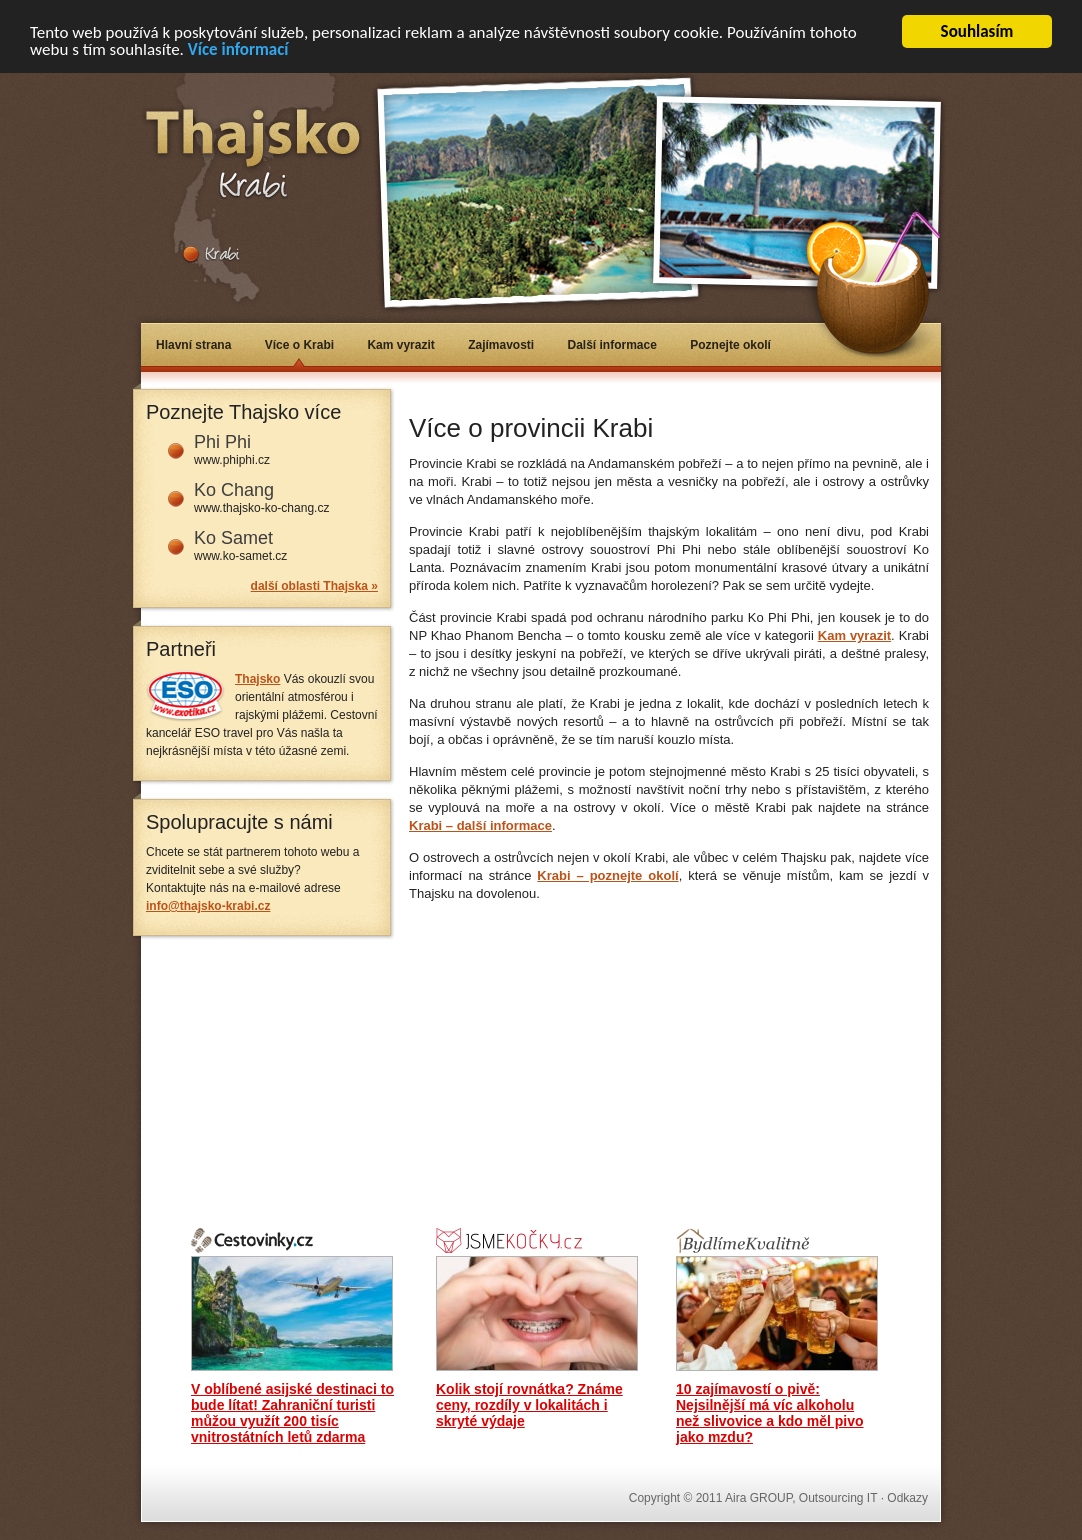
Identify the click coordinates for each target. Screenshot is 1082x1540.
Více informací (238, 48)
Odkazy (907, 1498)
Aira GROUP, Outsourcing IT (801, 1498)
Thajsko (257, 679)
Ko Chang (234, 490)
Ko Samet (233, 538)
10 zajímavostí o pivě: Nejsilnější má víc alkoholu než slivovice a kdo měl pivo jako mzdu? (770, 1413)
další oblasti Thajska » (314, 586)
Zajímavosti (501, 345)
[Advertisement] (643, 390)
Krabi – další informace (480, 825)
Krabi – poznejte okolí (607, 875)
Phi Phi (222, 442)
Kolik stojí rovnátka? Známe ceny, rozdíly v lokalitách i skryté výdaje (529, 1405)
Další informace (612, 345)
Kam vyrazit (400, 345)
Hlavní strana (193, 345)
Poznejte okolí (730, 345)
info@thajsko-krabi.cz (208, 906)
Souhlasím (977, 31)
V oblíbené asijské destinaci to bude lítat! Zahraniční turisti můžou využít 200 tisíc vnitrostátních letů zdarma (292, 1413)
